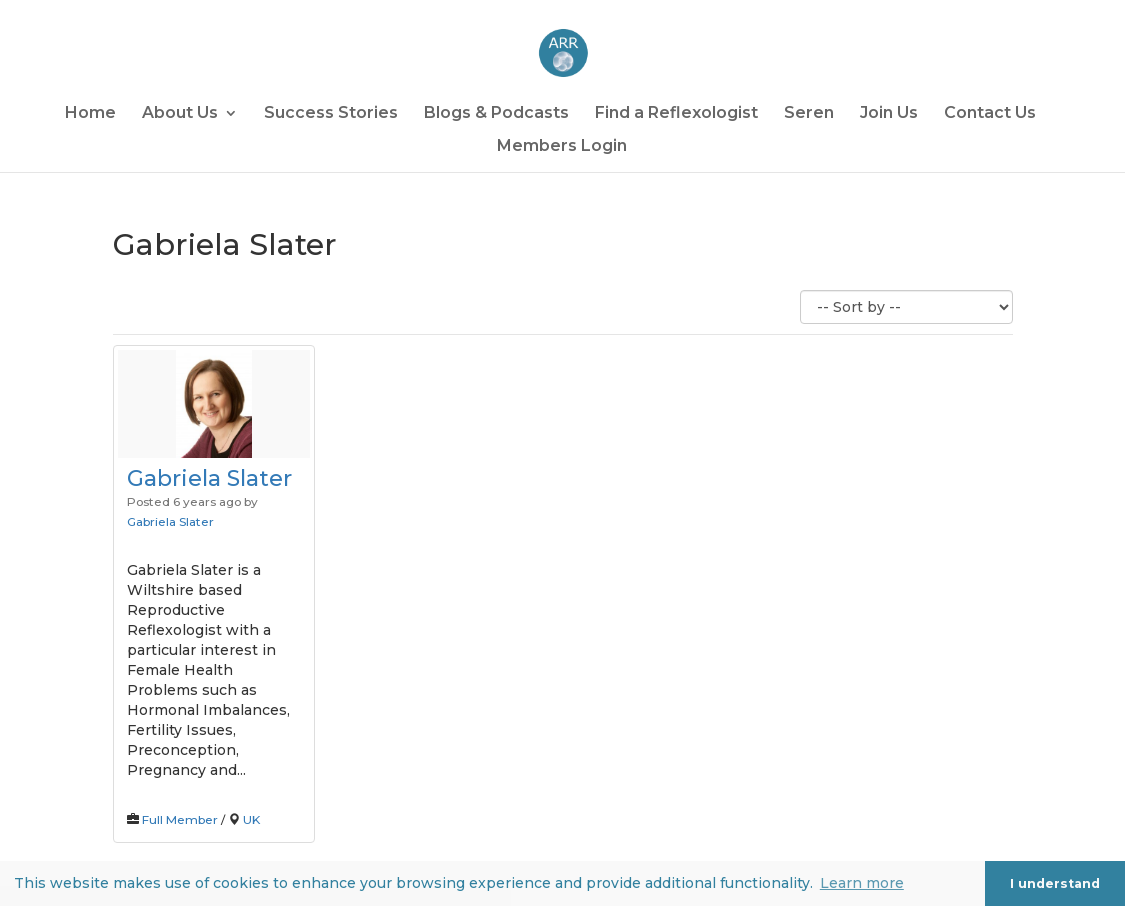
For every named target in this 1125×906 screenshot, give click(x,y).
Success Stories (331, 114)
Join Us (889, 114)
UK (251, 819)
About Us (180, 114)
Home (90, 114)
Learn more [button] (862, 883)
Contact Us (990, 114)
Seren (809, 114)
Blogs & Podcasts (496, 114)
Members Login (562, 147)
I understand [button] (1055, 883)
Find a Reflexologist (676, 114)
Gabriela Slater (209, 478)
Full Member (180, 819)
